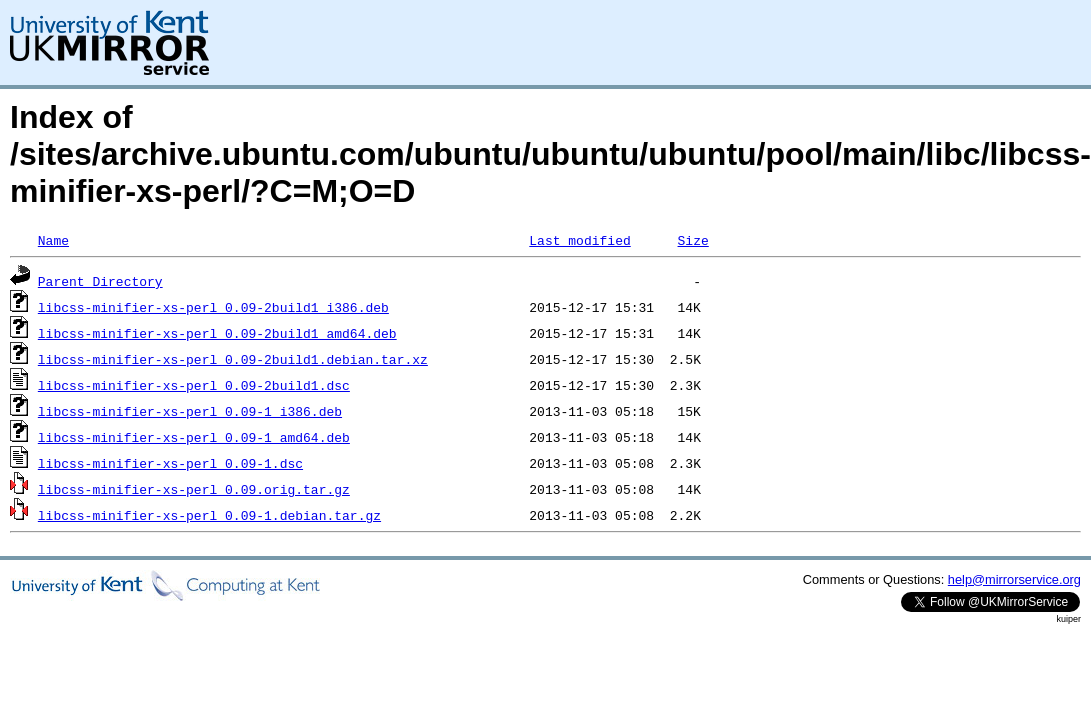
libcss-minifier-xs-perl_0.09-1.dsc (170, 463)
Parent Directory (100, 281)
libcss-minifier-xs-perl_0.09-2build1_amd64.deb (217, 333)
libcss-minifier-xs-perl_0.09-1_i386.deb (190, 411)
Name (53, 240)
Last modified (579, 240)
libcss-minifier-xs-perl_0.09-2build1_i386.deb (213, 307)
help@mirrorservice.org (1014, 579)
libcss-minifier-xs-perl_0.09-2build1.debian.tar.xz (233, 359)
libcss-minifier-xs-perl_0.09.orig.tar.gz (194, 489)
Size (692, 240)
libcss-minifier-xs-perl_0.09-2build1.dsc (194, 385)
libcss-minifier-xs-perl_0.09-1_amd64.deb (194, 437)
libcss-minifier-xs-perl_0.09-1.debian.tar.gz (209, 515)
